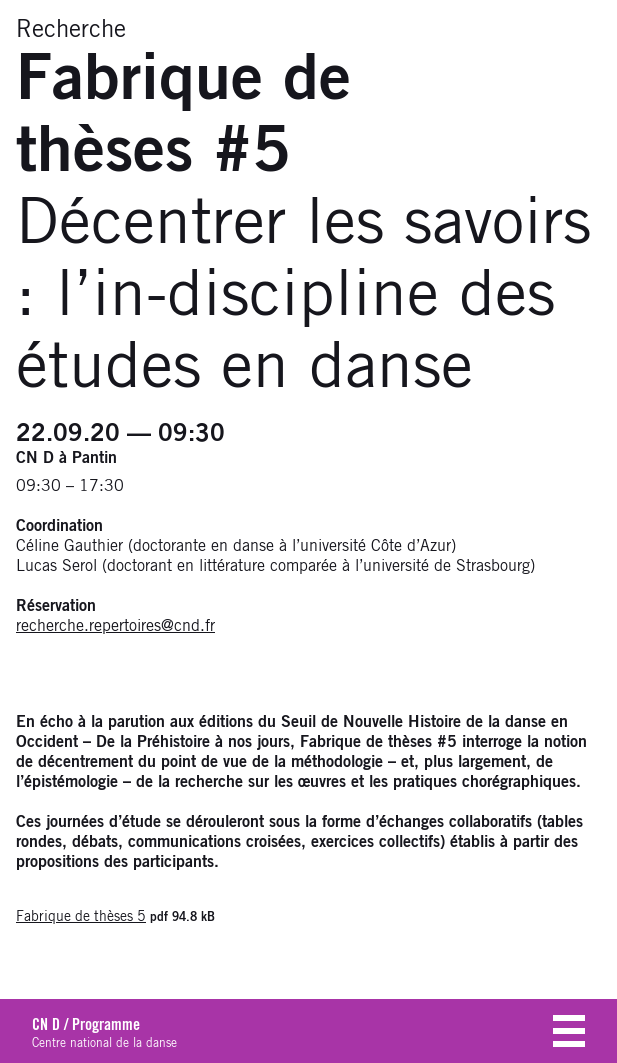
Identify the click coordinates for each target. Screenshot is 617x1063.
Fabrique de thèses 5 (81, 917)
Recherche (71, 30)
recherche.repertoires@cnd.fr (115, 626)
